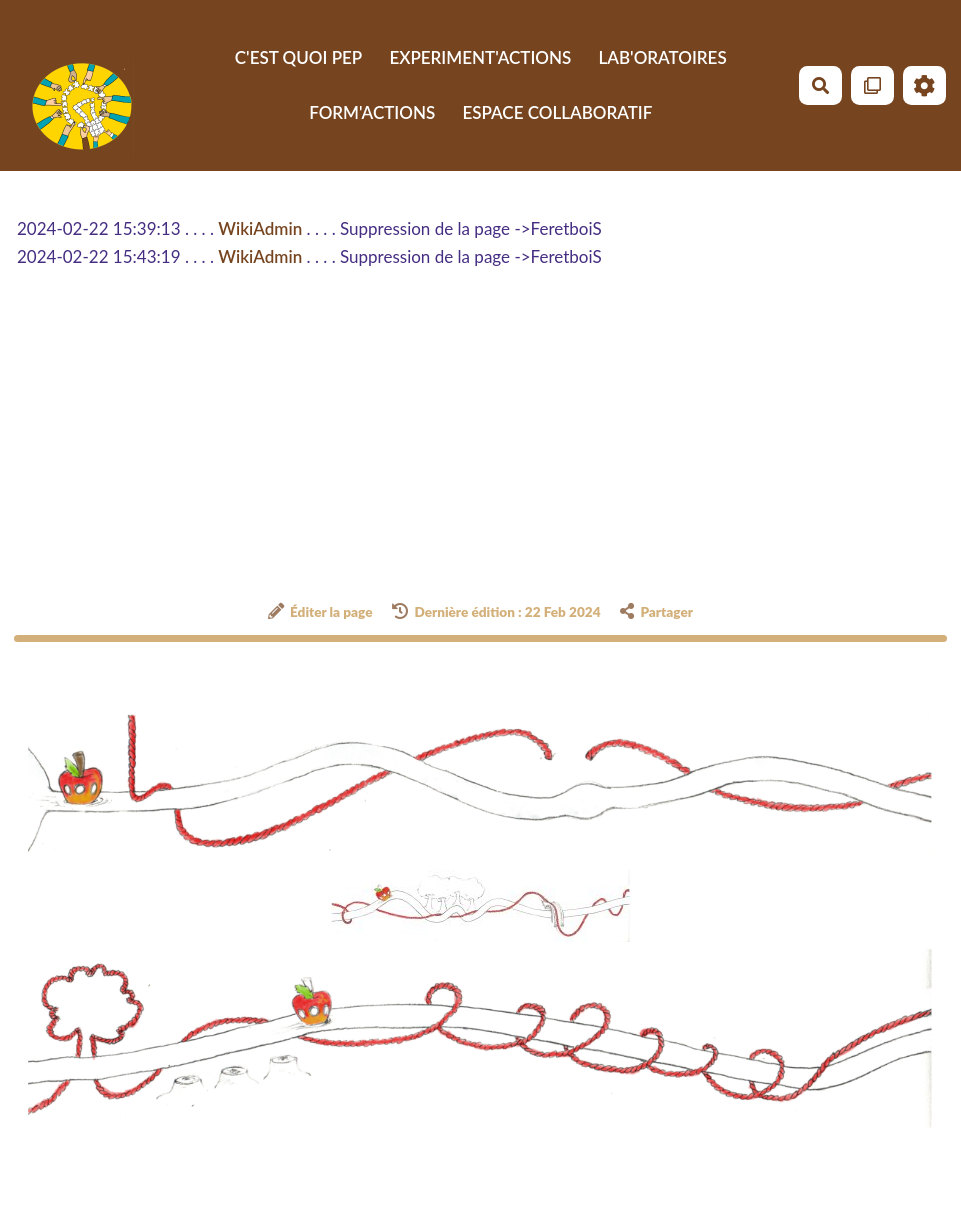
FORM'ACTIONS (372, 112)
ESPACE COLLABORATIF (557, 112)
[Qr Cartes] (872, 85)
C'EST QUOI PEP (298, 57)
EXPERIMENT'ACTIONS (480, 57)
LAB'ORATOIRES (663, 57)
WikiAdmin (260, 228)
